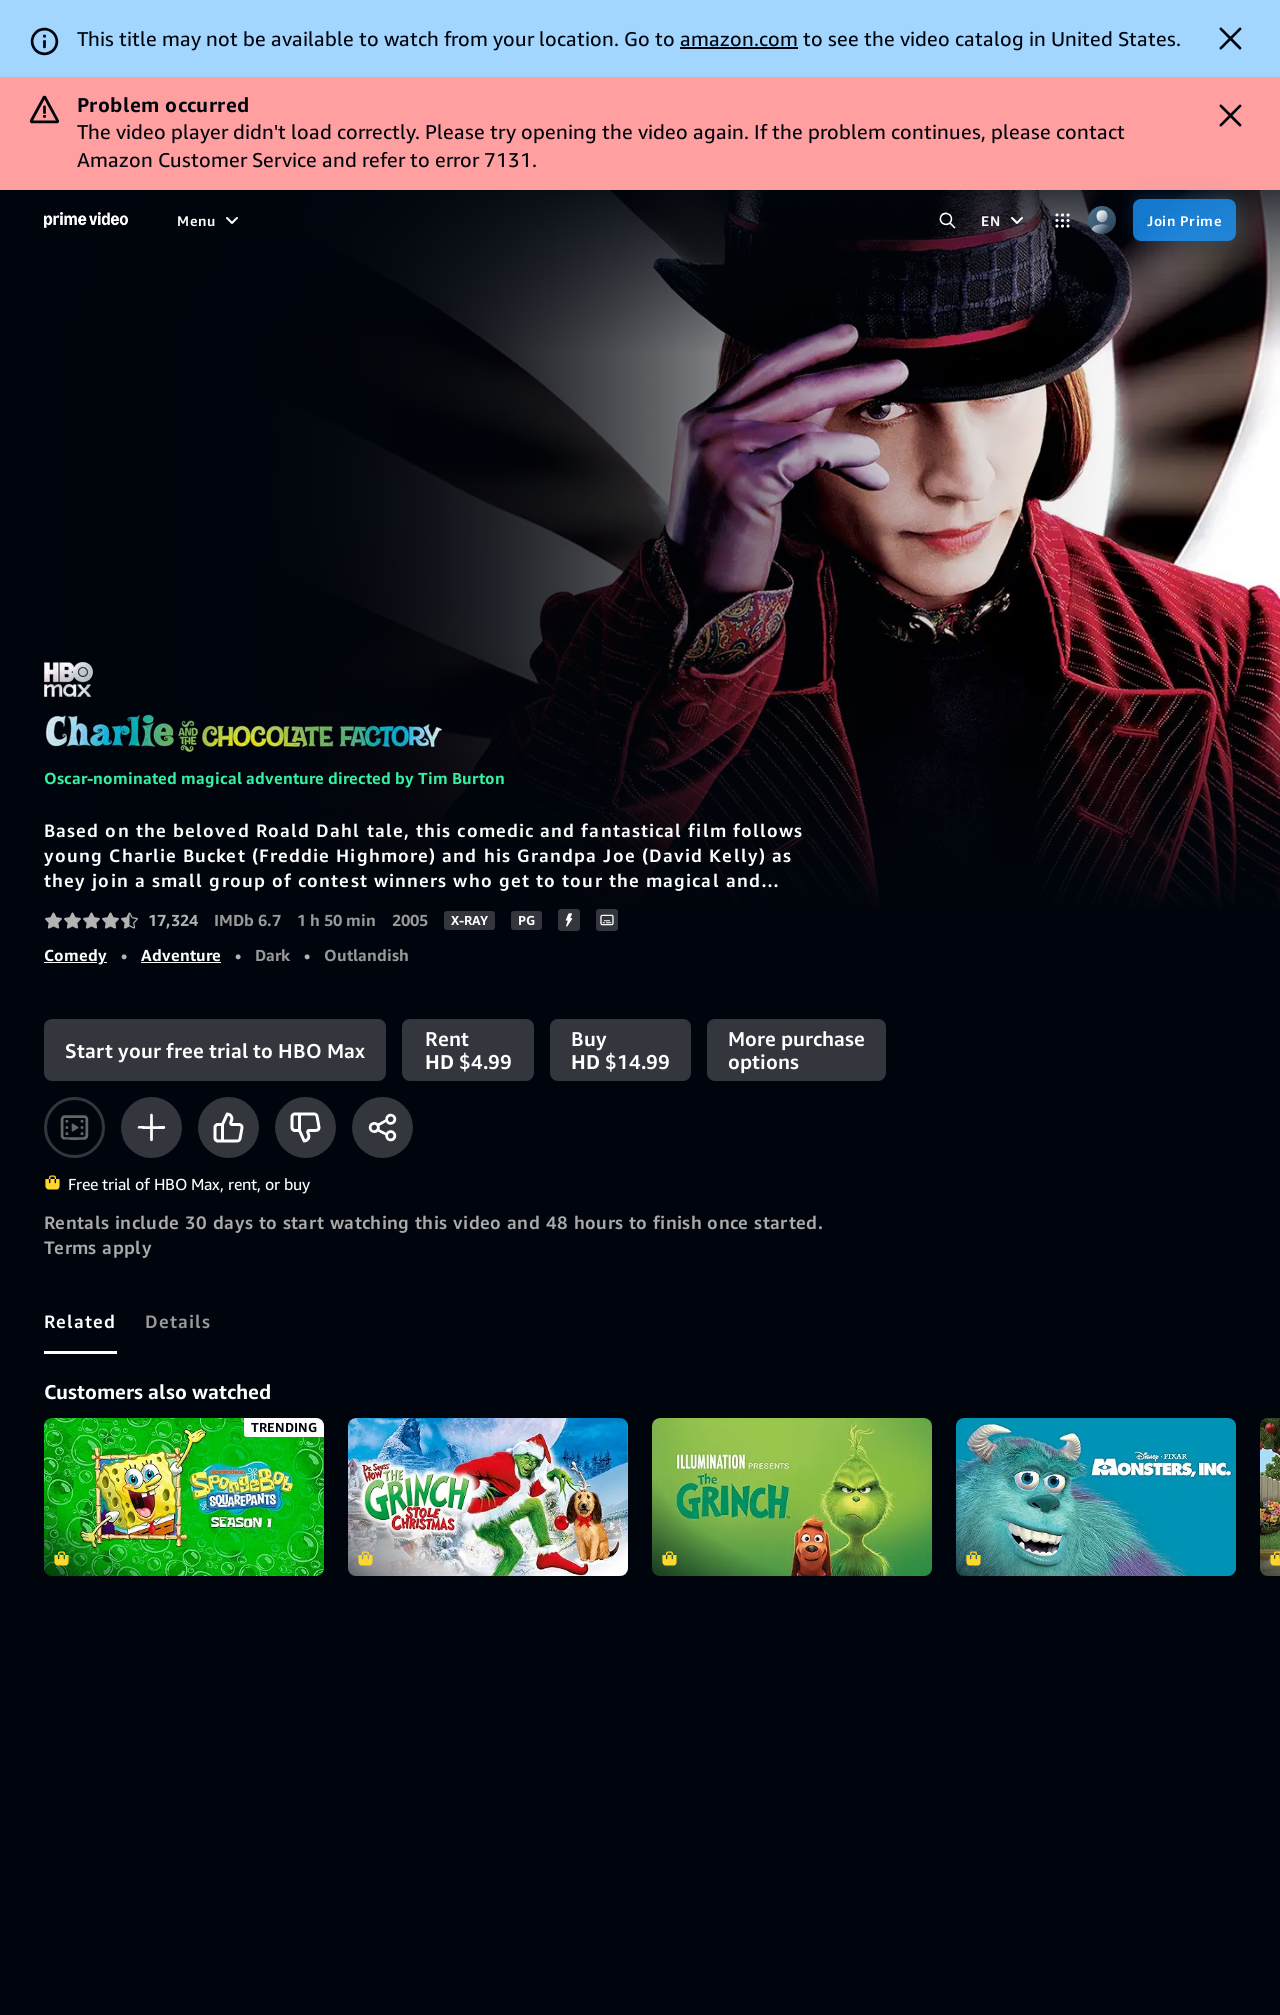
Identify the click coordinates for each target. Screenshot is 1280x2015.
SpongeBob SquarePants (184, 1497)
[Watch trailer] (74, 1127)
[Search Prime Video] (947, 220)
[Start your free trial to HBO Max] (215, 1050)
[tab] (80, 1321)
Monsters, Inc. (1096, 1497)
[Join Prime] (1184, 220)
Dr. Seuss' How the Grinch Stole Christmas (488, 1497)
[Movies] (257, 220)
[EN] (1005, 220)
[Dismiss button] (1230, 38)
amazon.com (739, 38)
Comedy (75, 955)
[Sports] (426, 220)
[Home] (86, 220)
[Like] (228, 1127)
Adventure (181, 955)
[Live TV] (503, 220)
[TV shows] (342, 220)
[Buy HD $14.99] (620, 1050)
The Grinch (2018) (792, 1497)
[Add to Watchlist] (151, 1127)
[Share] (382, 1127)
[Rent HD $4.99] (468, 1050)
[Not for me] (305, 1127)
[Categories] (1062, 220)
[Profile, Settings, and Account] (1101, 220)
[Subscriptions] (621, 220)
